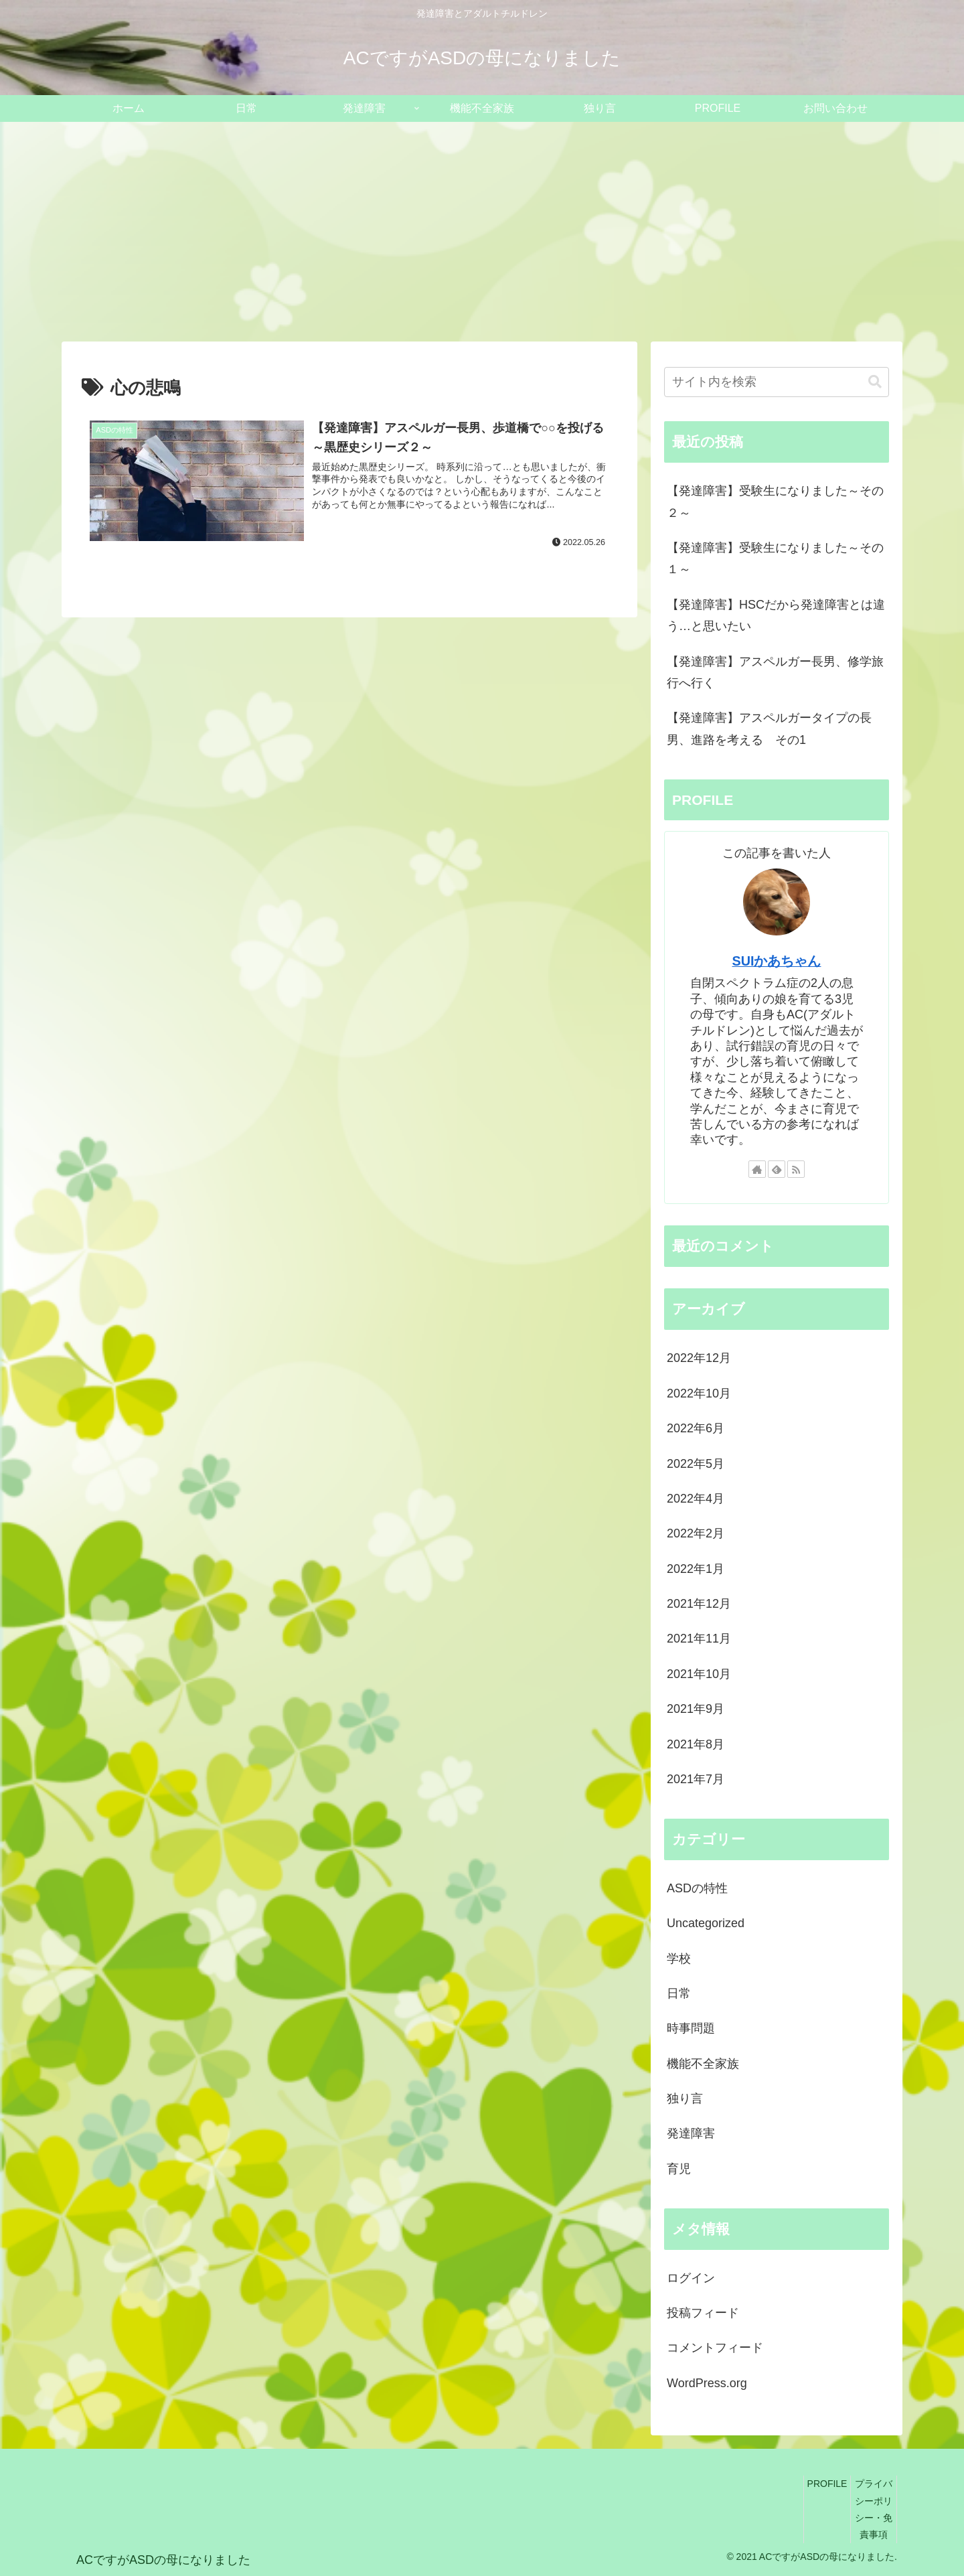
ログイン (691, 2278)
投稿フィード (703, 2313)
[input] (776, 382)
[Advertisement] (482, 231)
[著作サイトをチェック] (757, 1169)
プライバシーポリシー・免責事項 (873, 2509)
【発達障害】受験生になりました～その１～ (775, 558)
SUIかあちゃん (776, 961)
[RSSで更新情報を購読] (796, 1169)
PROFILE (827, 2483)
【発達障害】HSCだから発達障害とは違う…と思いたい (776, 615)
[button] (875, 382)
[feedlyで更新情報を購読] (776, 1169)
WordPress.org (707, 2383)
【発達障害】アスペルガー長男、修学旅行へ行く (775, 672)
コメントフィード (715, 2347)
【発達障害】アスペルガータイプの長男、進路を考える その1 (769, 728)
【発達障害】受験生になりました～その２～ (775, 501)
